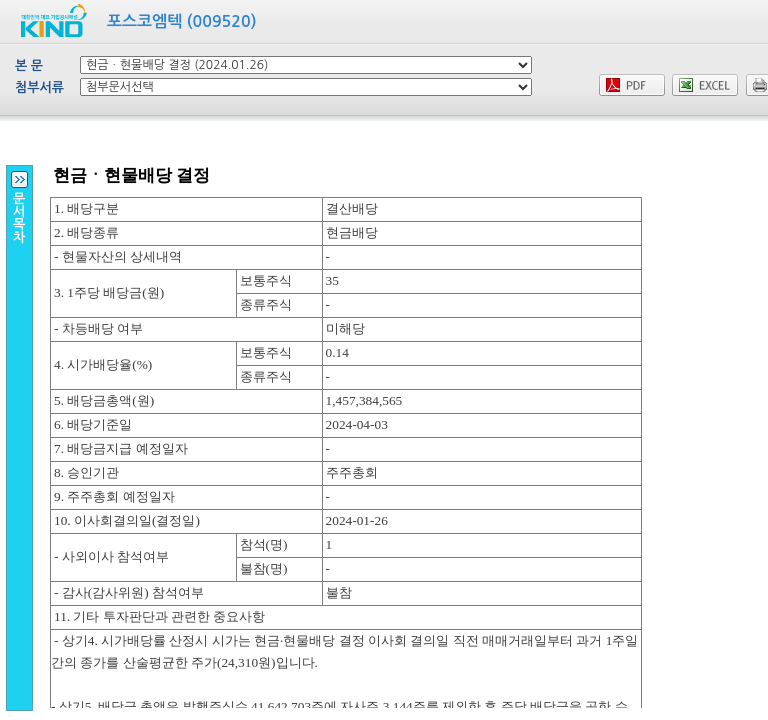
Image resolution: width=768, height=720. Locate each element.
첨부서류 (39, 87)
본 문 (29, 65)
